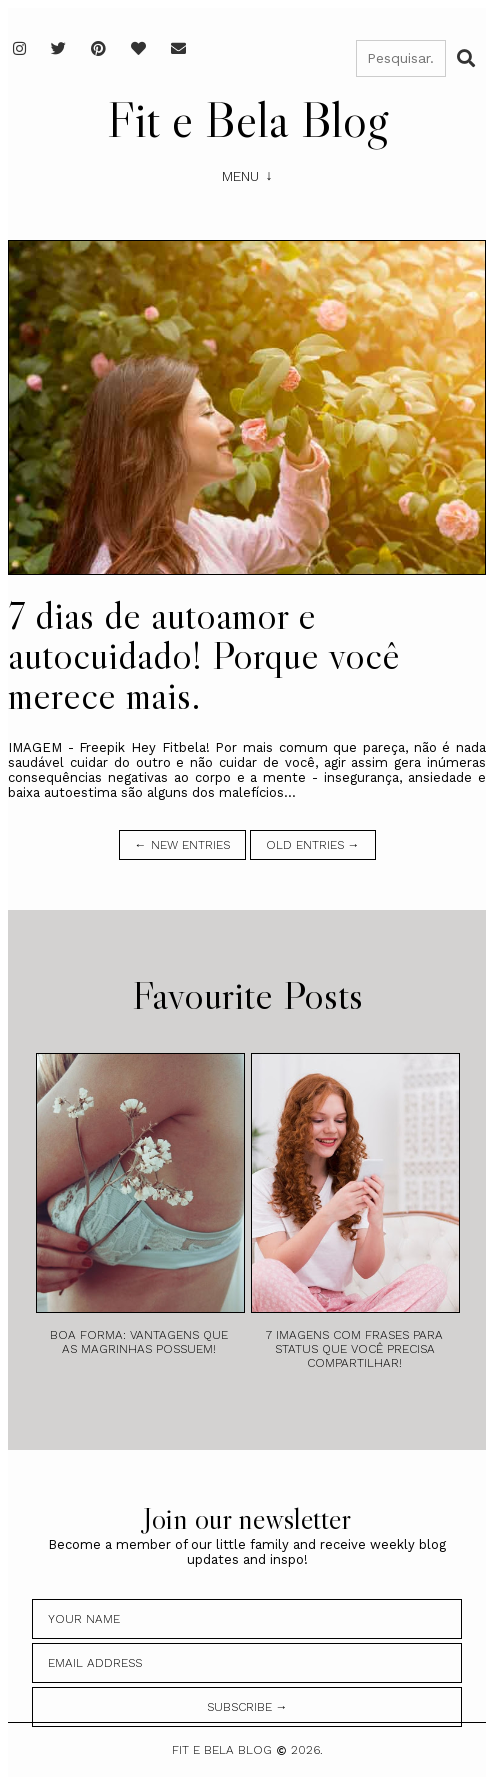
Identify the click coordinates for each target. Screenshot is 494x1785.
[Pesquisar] (401, 58)
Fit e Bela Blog (247, 119)
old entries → (313, 845)
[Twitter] (58, 48)
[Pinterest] (98, 48)
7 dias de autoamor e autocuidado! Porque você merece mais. (204, 655)
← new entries (182, 845)
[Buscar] (466, 58)
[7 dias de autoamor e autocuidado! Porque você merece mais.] (247, 407)
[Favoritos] (138, 48)
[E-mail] (178, 48)
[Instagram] (19, 48)
